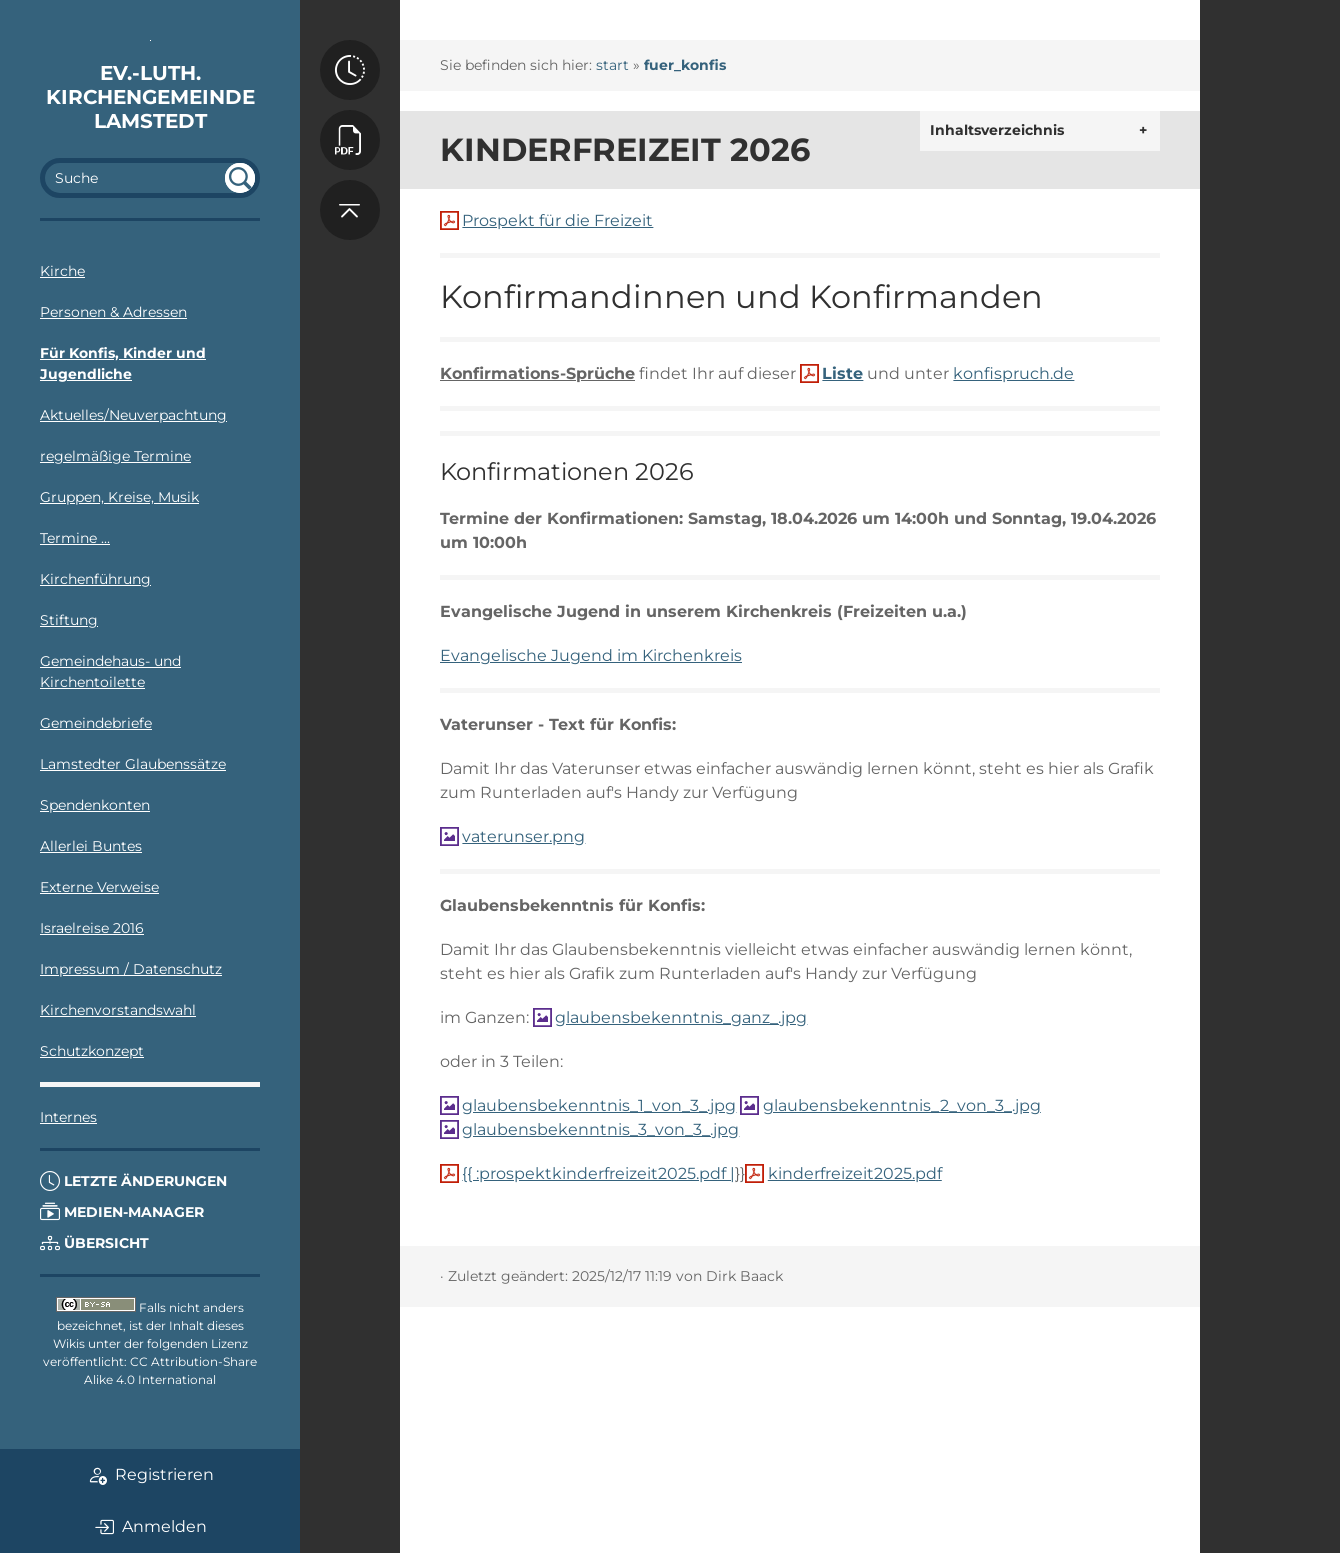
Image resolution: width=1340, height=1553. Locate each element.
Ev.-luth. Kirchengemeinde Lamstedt (150, 97)
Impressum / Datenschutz (131, 969)
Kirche (62, 271)
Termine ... (75, 538)
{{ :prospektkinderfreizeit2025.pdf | (598, 1173)
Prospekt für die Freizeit (557, 220)
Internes (68, 1117)
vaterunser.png (523, 836)
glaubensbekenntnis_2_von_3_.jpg (902, 1105)
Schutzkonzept (92, 1051)
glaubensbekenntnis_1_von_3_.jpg (599, 1105)
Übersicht (94, 1243)
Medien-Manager (122, 1212)
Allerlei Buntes (91, 846)
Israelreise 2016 (92, 928)
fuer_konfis (685, 65)
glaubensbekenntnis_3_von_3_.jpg (600, 1129)
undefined (240, 178)
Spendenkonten (95, 805)
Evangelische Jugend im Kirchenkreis (591, 655)
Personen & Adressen (113, 312)
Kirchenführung (95, 579)
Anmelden (150, 1527)
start (612, 65)
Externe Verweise (99, 887)
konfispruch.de (1013, 373)
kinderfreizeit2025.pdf (855, 1173)
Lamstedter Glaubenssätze (133, 764)
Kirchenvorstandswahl (118, 1010)
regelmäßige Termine (115, 456)
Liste (842, 373)
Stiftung (69, 620)
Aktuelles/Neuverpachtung (133, 415)
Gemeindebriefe (96, 723)
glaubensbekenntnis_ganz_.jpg (681, 1017)
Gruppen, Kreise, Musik (119, 497)
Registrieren (150, 1475)
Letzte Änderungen (133, 1181)
